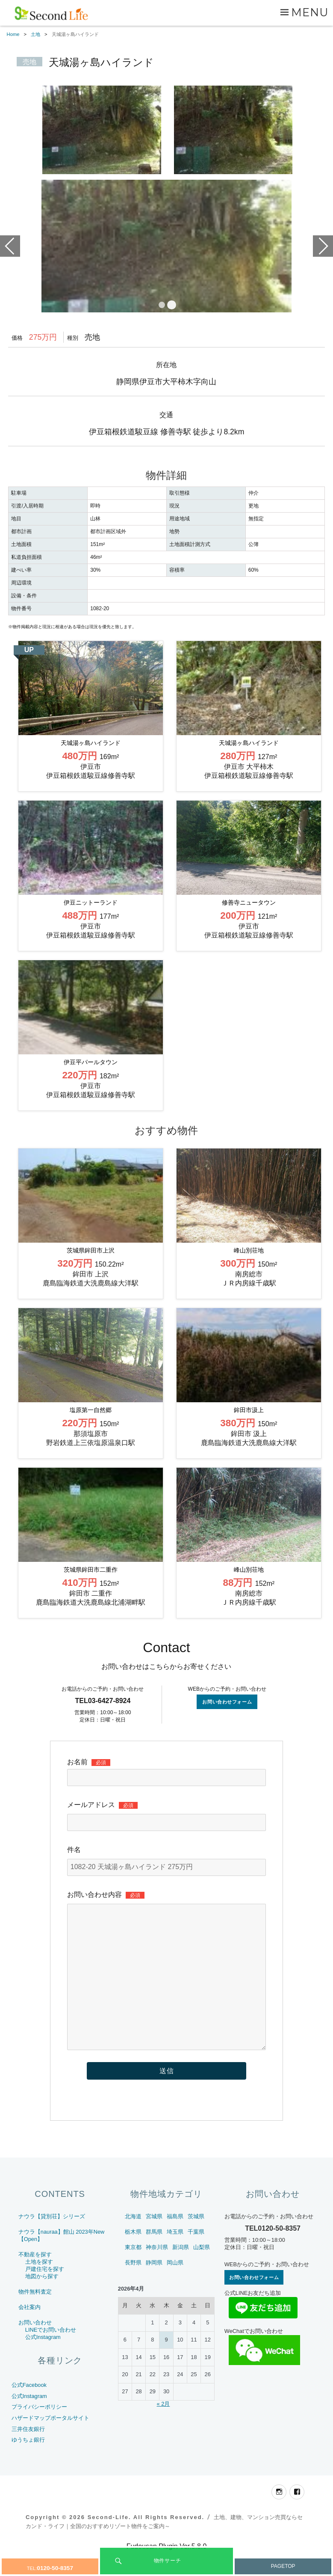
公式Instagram (43, 2362)
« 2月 (163, 2429)
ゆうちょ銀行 (28, 2465)
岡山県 (175, 2288)
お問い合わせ (35, 2348)
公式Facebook (29, 2410)
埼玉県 (175, 2257)
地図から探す (42, 2302)
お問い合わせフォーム (227, 1727)
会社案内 (29, 2333)
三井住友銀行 (28, 2454)
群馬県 (154, 2257)
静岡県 (154, 2288)
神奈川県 (157, 2273)
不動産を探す (35, 2280)
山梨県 (201, 2273)
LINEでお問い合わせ (50, 2355)
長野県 (133, 2288)
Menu (309, 12)
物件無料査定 (35, 2317)
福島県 (175, 2242)
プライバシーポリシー (39, 2433)
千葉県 (196, 2257)
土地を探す (39, 2287)
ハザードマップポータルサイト (50, 2443)
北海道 (133, 2242)
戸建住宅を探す (44, 2294)
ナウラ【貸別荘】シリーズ (51, 2242)
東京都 (133, 2273)
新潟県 (180, 2273)
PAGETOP (283, 2566)
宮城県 (154, 2242)
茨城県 (196, 2242)
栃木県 (133, 2257)
